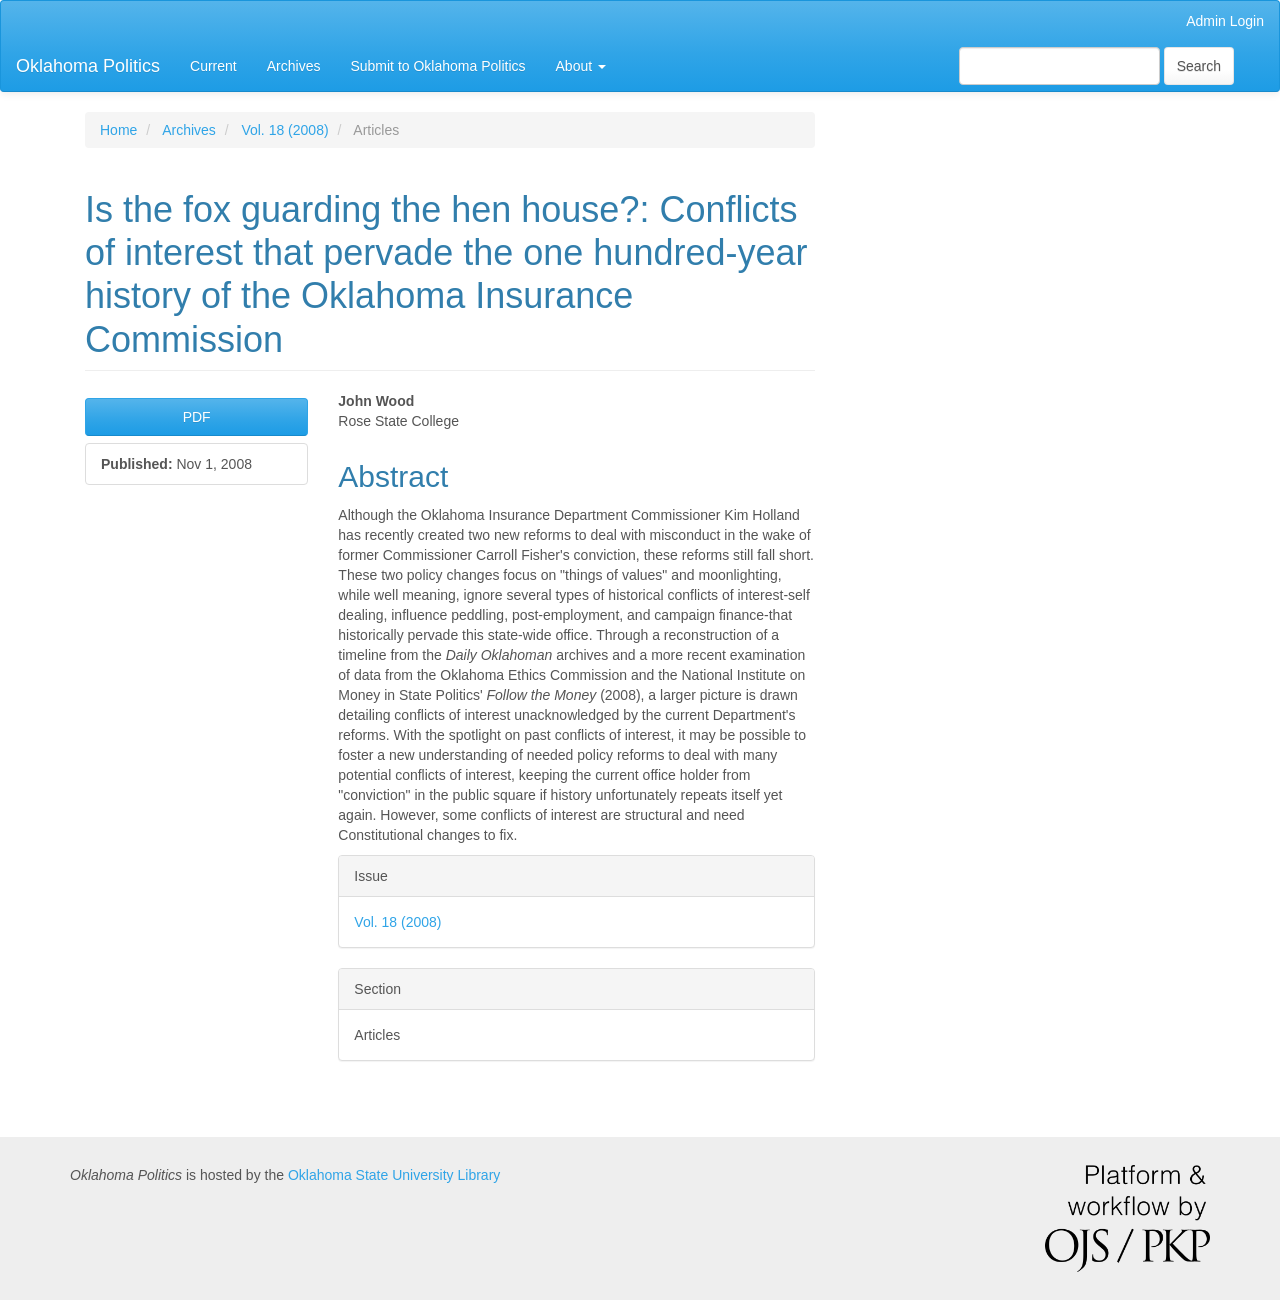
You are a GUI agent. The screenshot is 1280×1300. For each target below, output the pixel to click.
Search (1199, 66)
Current (213, 66)
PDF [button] (197, 417)
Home (118, 130)
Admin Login (1225, 21)
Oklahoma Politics (88, 66)
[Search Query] (1059, 66)
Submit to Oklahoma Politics (437, 66)
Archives (294, 66)
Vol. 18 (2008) (284, 130)
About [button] (581, 66)
